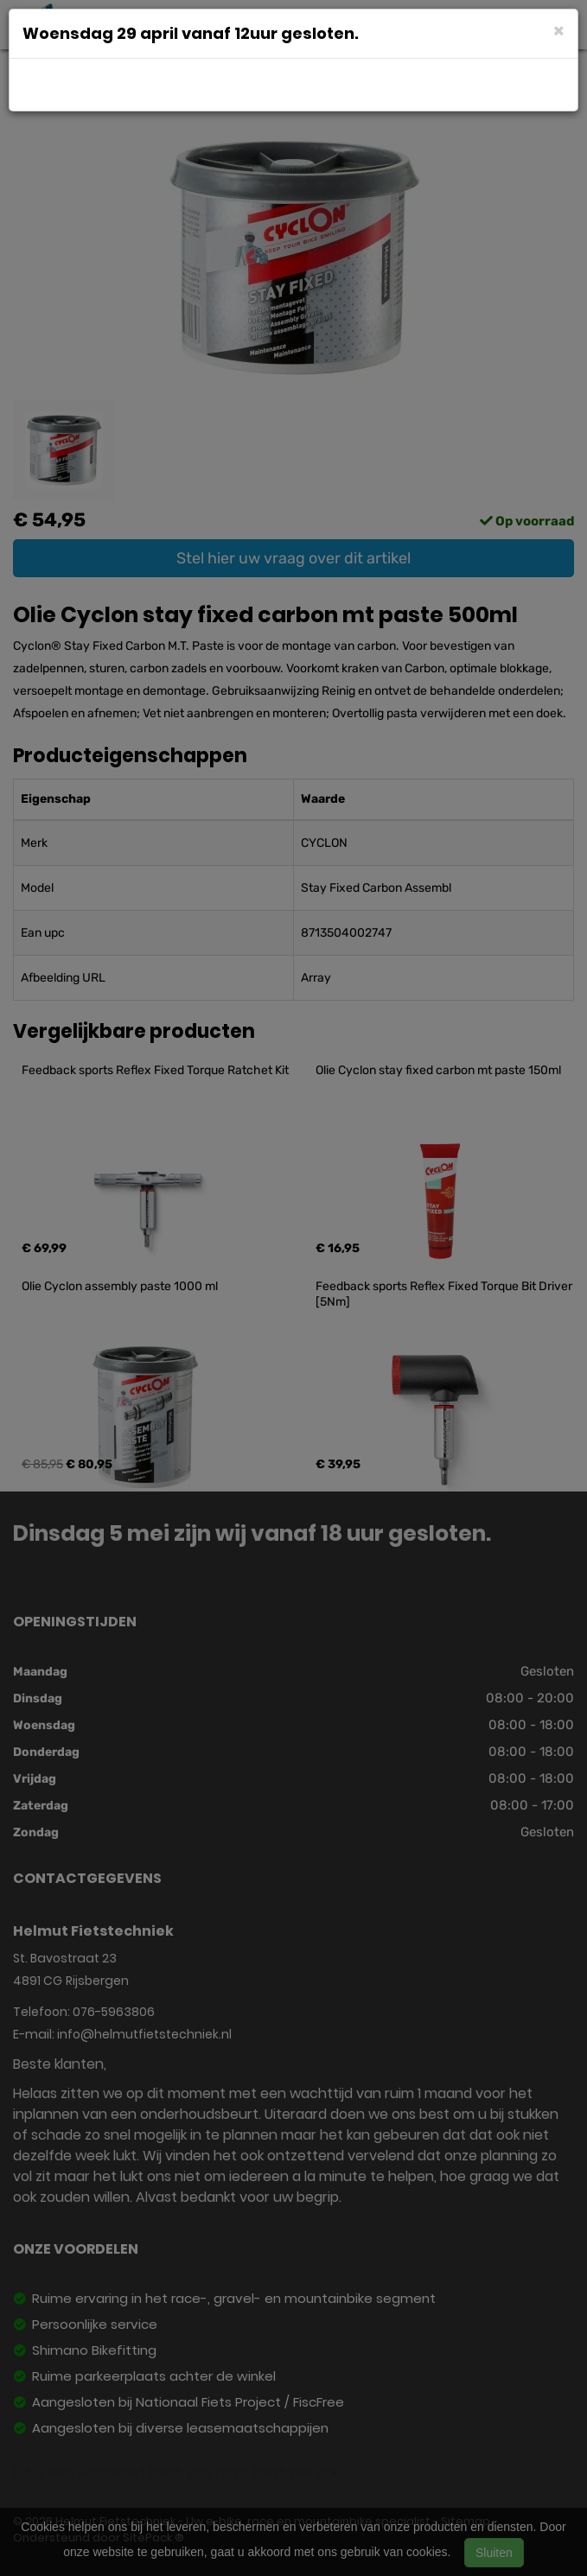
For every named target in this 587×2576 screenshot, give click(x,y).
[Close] (559, 30)
